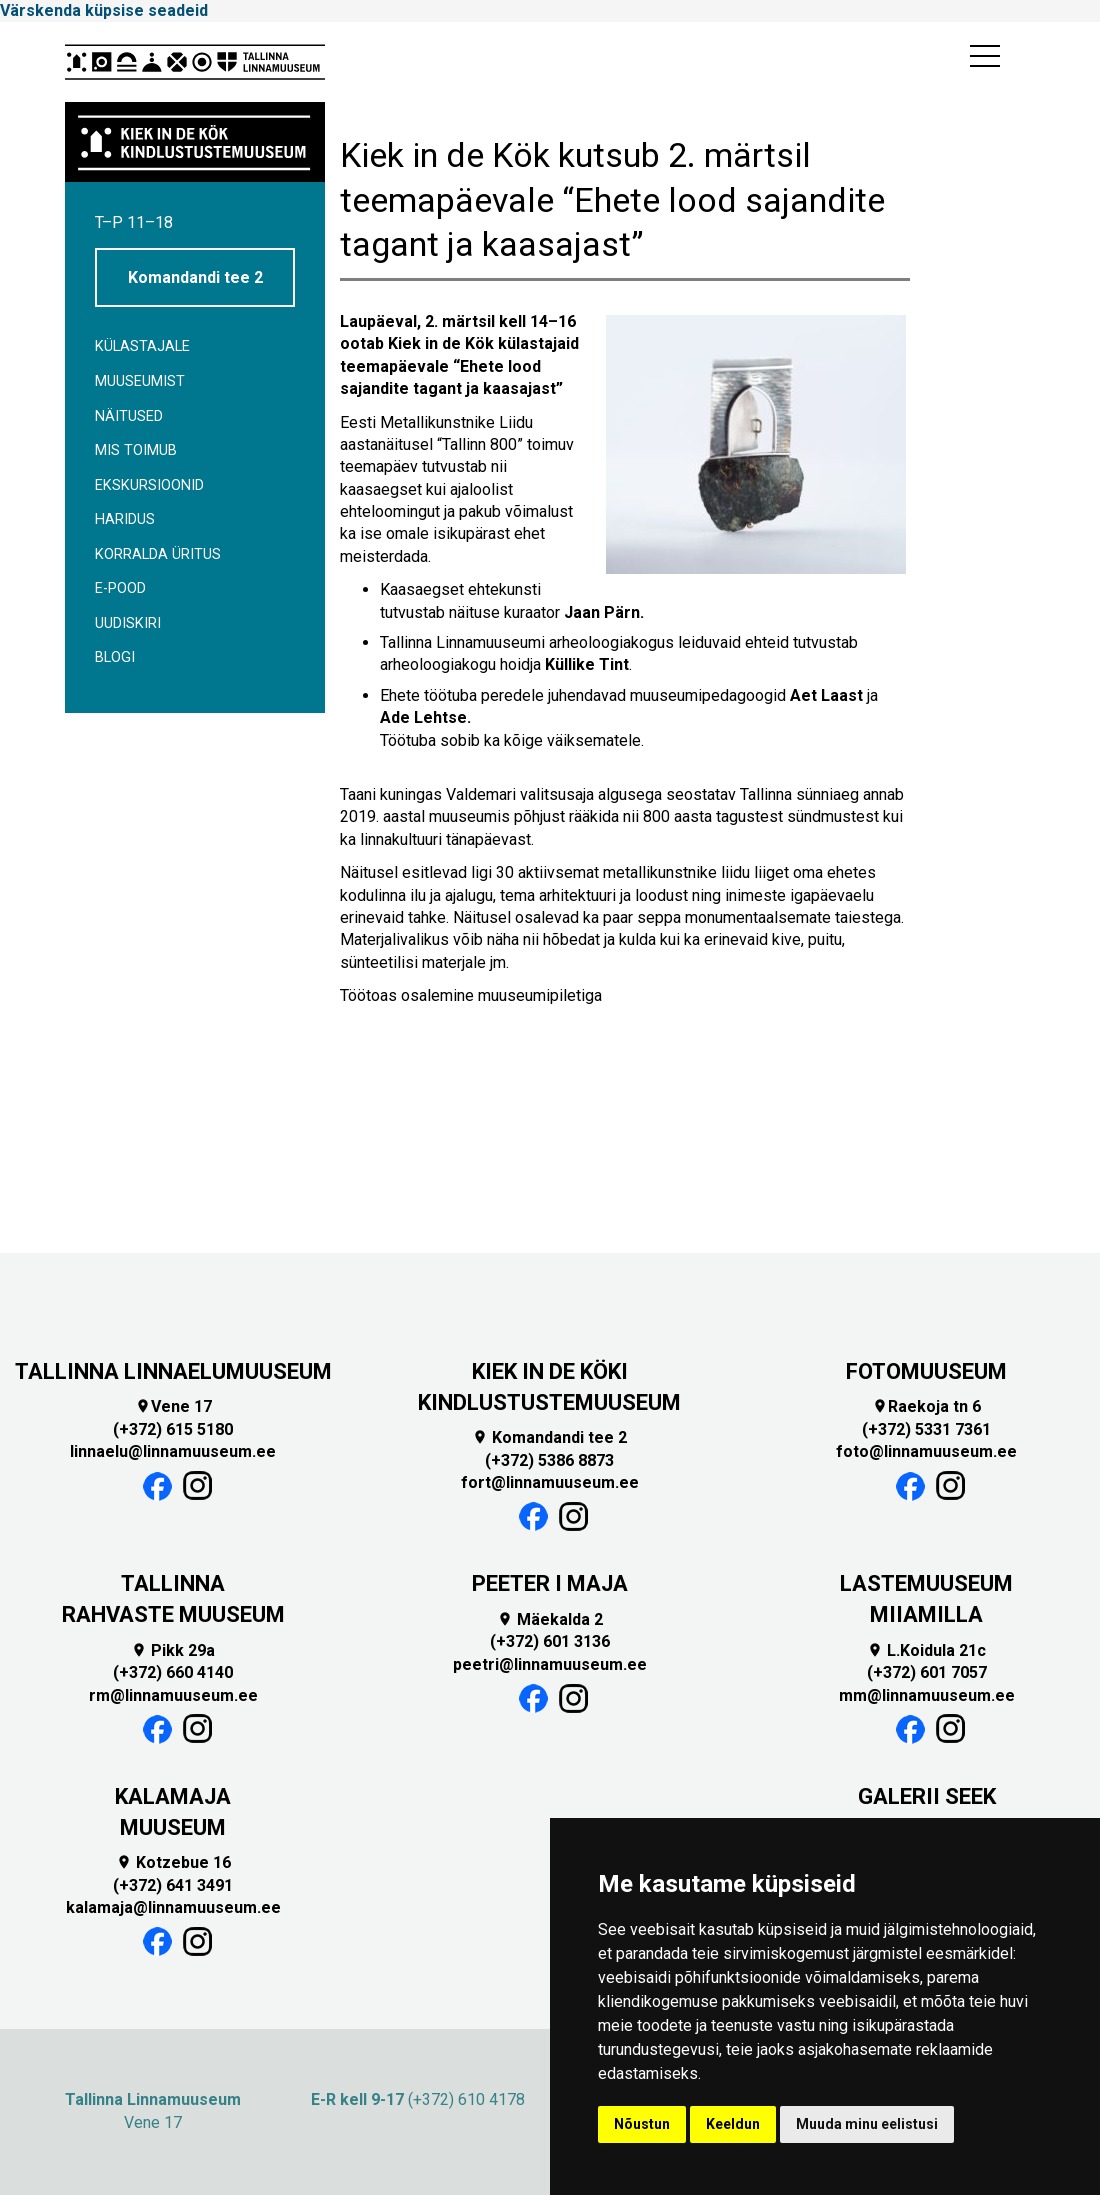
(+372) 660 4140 (173, 1672)
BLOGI (115, 657)
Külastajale (142, 346)
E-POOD (120, 588)
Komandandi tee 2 (195, 277)
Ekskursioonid (149, 485)
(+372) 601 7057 (927, 1672)
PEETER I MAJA (550, 1583)
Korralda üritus (158, 554)
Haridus (125, 519)
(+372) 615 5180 (173, 1429)
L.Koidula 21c (926, 1650)
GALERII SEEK (927, 1796)
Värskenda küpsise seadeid (104, 10)
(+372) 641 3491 (173, 1885)
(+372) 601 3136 (550, 1641)
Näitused (129, 416)
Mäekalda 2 (550, 1619)
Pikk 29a (173, 1650)
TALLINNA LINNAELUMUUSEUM (173, 1371)
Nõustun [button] (642, 2124)
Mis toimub (136, 450)
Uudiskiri (128, 623)
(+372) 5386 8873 (549, 1460)
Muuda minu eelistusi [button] (867, 2124)
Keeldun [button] (733, 2124)
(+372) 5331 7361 (926, 1429)
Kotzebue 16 (173, 1862)
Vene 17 (173, 1406)
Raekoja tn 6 (926, 1406)
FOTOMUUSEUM (926, 1371)
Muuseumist (140, 381)
